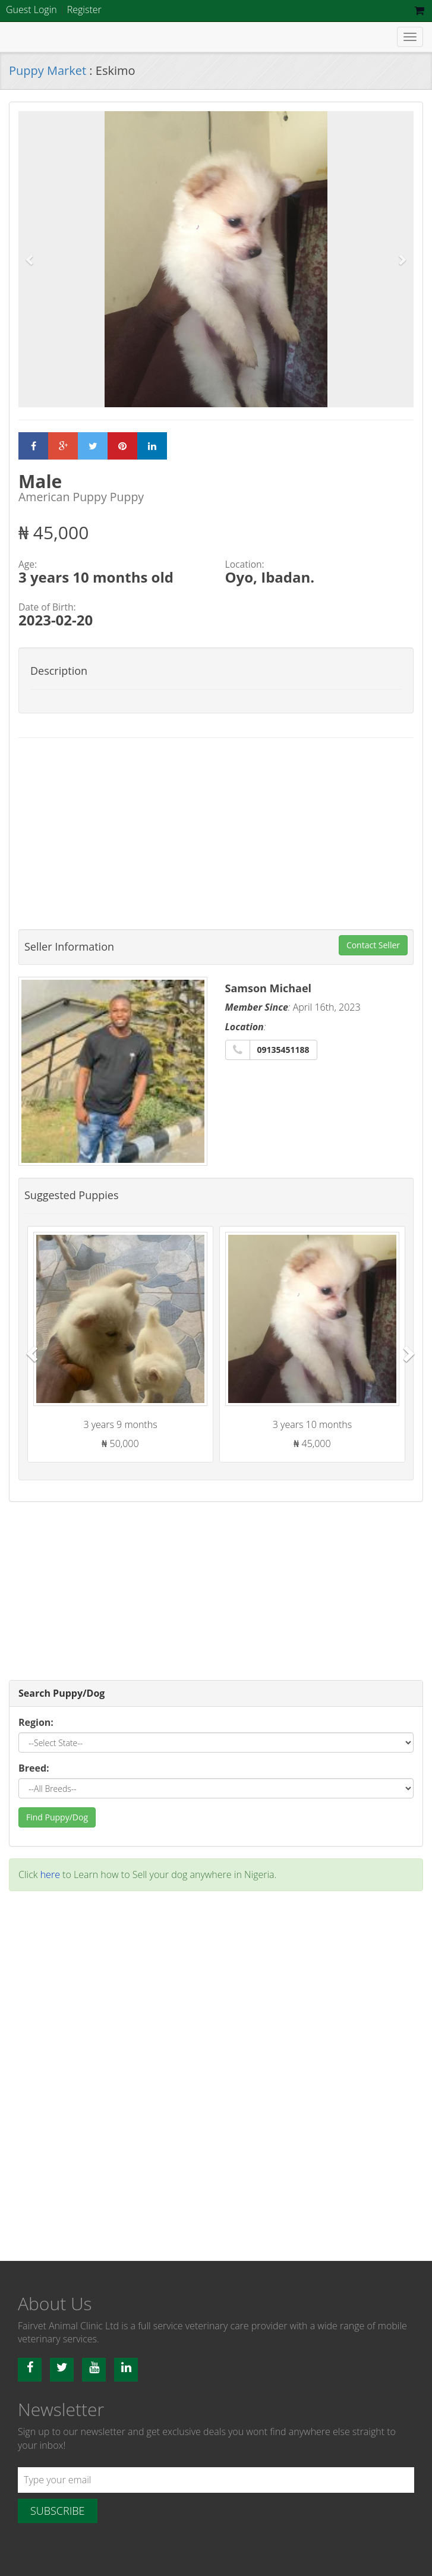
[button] (30, 259)
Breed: (33, 1768)
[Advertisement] (216, 833)
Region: (35, 1722)
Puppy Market (49, 70)
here (50, 1874)
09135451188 (283, 1049)
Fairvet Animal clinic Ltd (86, 37)
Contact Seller (373, 945)
